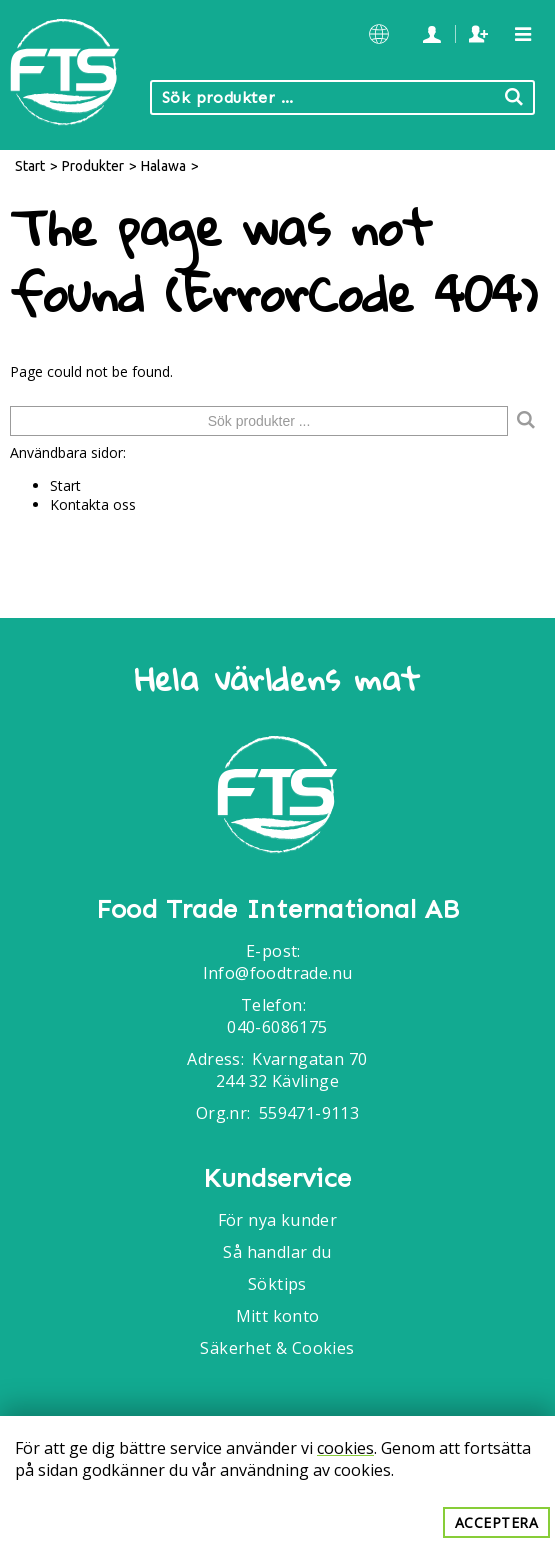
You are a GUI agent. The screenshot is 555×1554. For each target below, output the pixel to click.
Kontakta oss (93, 504)
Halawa (163, 166)
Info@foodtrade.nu (278, 973)
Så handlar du (277, 1252)
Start (30, 166)
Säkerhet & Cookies (277, 1348)
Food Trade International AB (278, 910)
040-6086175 (277, 1027)
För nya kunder (278, 1220)
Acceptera (497, 1522)
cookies (345, 1448)
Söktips (277, 1284)
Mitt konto (278, 1316)
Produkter (93, 166)
